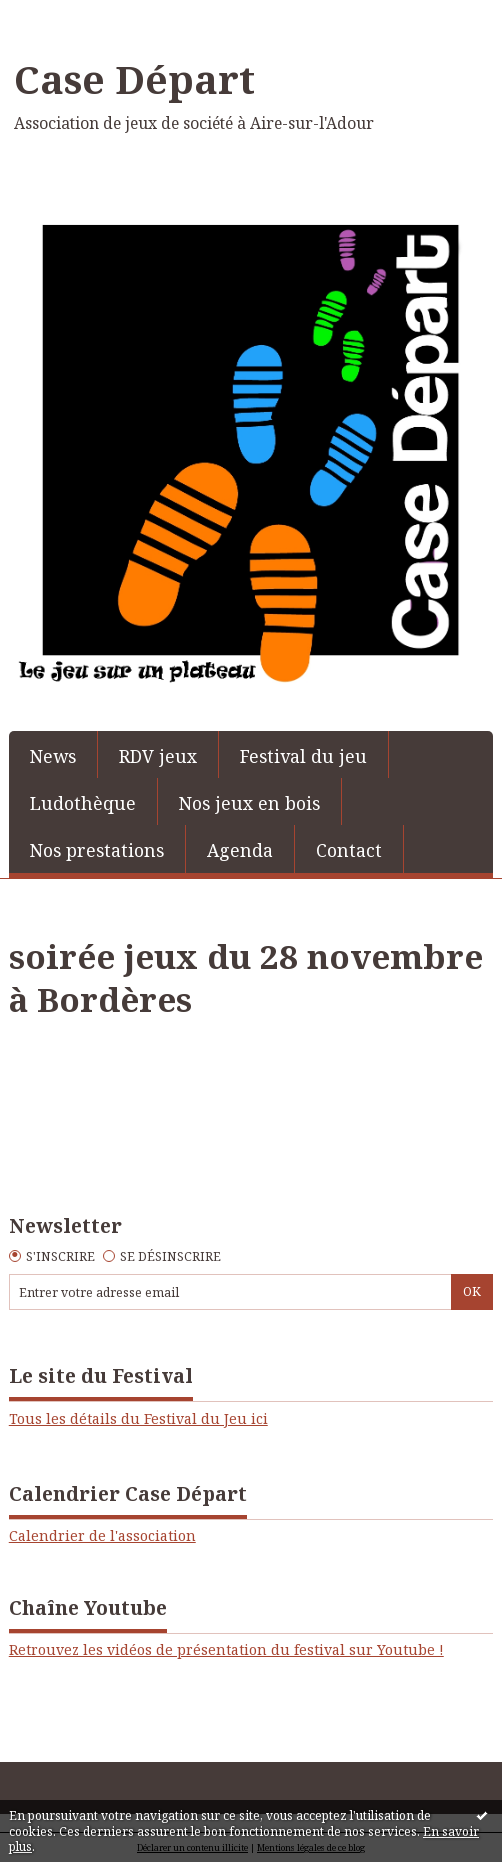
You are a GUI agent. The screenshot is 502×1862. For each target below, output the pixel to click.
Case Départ (134, 79)
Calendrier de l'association (102, 1535)
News (53, 756)
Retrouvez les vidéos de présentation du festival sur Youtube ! (226, 1649)
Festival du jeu (303, 756)
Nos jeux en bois (249, 803)
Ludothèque (83, 803)
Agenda (240, 850)
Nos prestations (97, 850)
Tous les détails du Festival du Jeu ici (138, 1418)
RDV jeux (158, 756)
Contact (349, 850)
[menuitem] (53, 754)
